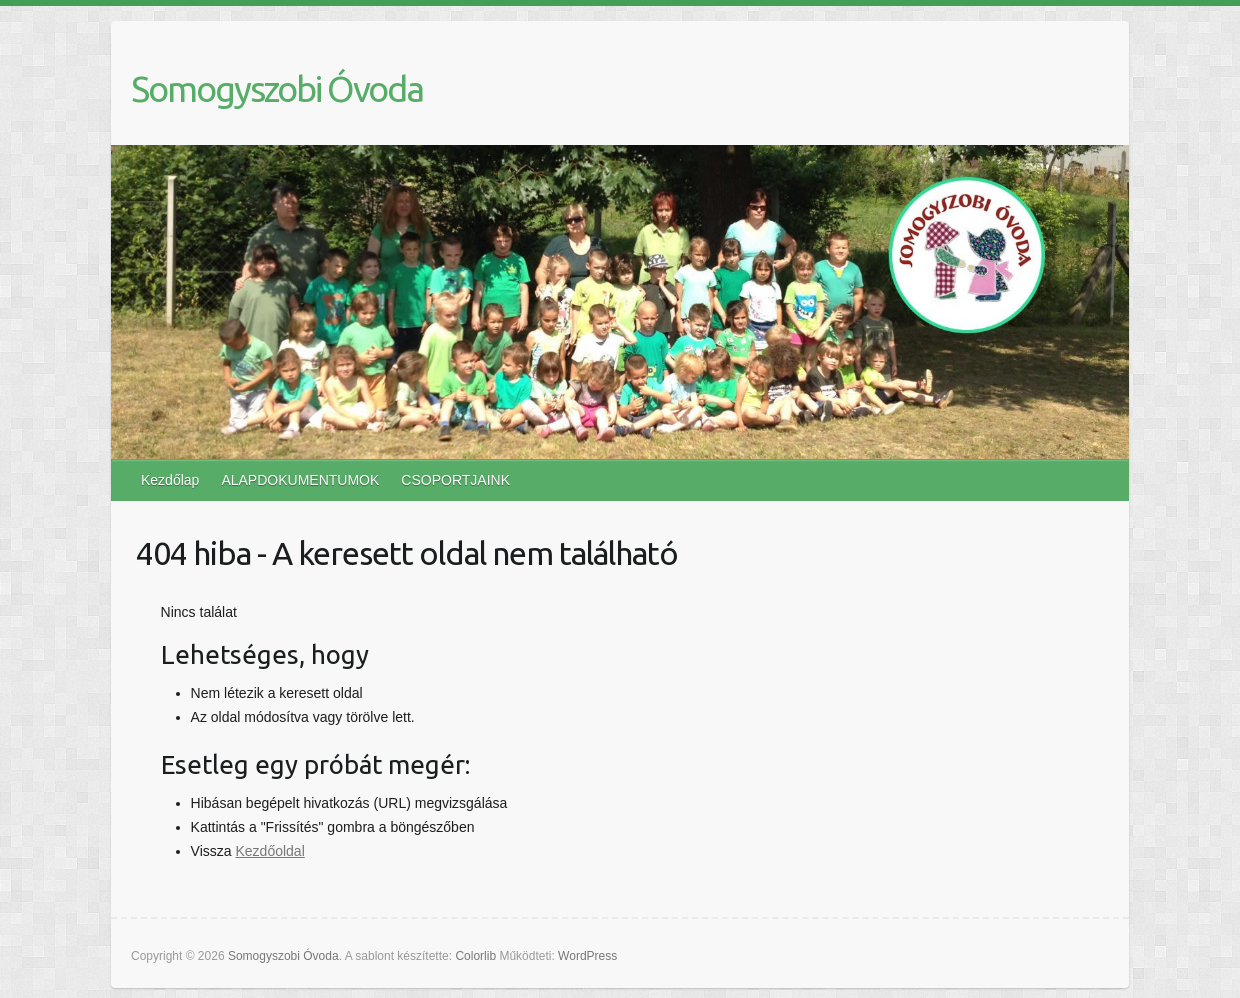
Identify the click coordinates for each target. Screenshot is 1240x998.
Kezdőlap (170, 480)
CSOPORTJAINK (455, 480)
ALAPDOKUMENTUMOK (300, 480)
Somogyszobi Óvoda (277, 88)
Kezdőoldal (269, 851)
